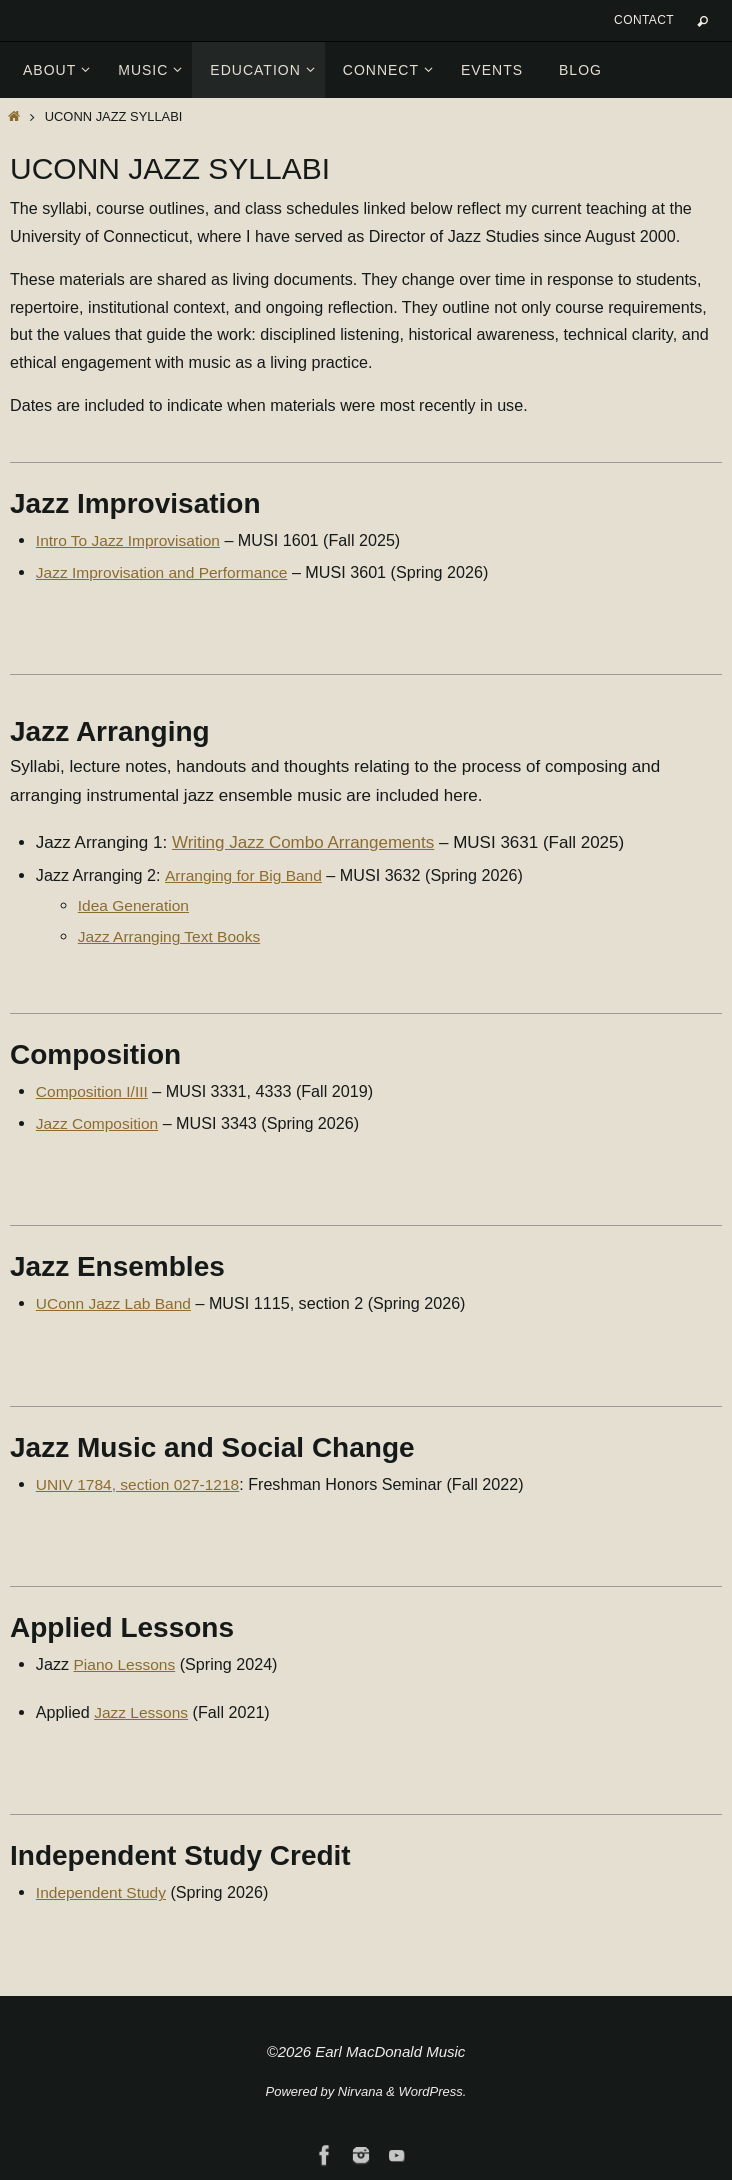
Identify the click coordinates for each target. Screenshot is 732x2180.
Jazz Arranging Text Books (173, 936)
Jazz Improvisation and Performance (167, 572)
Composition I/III (94, 1091)
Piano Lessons (127, 1664)
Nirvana (360, 2091)
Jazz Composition (99, 1123)
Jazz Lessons (143, 1712)
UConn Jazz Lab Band (117, 1303)
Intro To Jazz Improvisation (132, 540)
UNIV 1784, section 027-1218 (142, 1484)
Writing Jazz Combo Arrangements (303, 842)
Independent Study (104, 1892)
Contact (644, 20)
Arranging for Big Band (245, 875)
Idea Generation (136, 905)
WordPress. (433, 2091)
